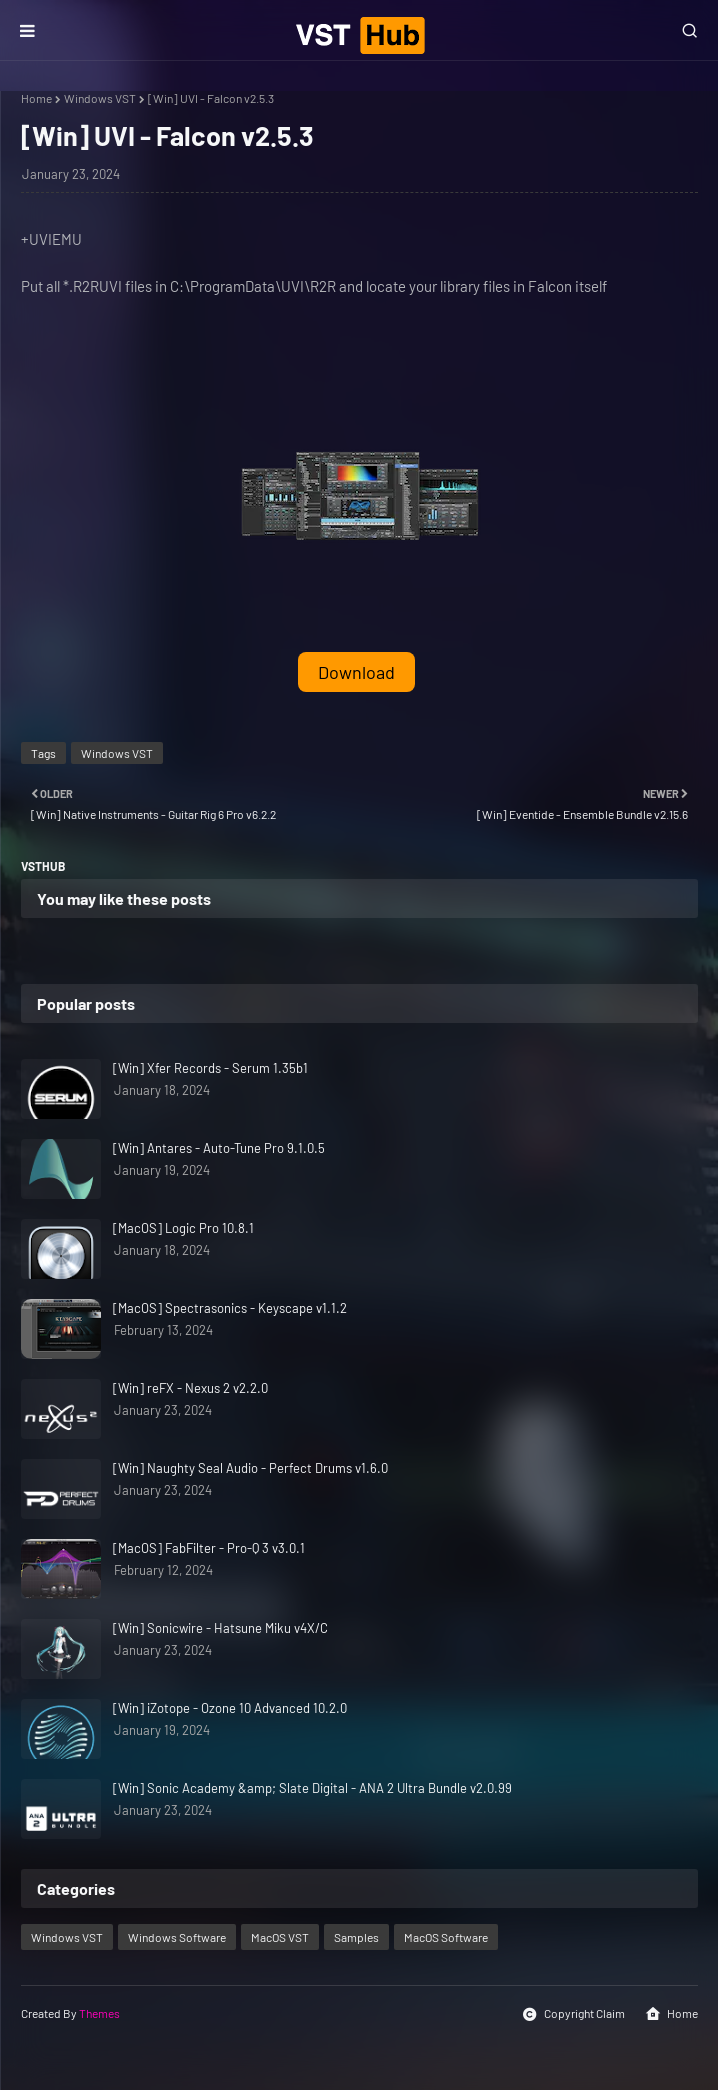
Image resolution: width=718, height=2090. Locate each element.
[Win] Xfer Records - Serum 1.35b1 (210, 1068)
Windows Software (177, 1937)
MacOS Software (446, 1937)
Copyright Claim (573, 2014)
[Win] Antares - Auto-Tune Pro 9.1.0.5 (219, 1148)
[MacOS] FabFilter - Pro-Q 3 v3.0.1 (209, 1548)
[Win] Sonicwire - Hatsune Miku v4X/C (220, 1628)
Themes (99, 2013)
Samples (356, 1937)
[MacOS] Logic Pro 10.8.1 (183, 1228)
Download (356, 672)
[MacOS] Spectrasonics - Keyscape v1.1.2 (230, 1308)
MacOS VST (280, 1937)
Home (36, 98)
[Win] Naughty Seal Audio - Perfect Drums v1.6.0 (250, 1468)
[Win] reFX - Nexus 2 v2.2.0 (190, 1388)
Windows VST (100, 98)
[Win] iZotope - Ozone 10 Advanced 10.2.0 (230, 1708)
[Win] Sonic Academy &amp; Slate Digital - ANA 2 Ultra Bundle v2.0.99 (312, 1788)
